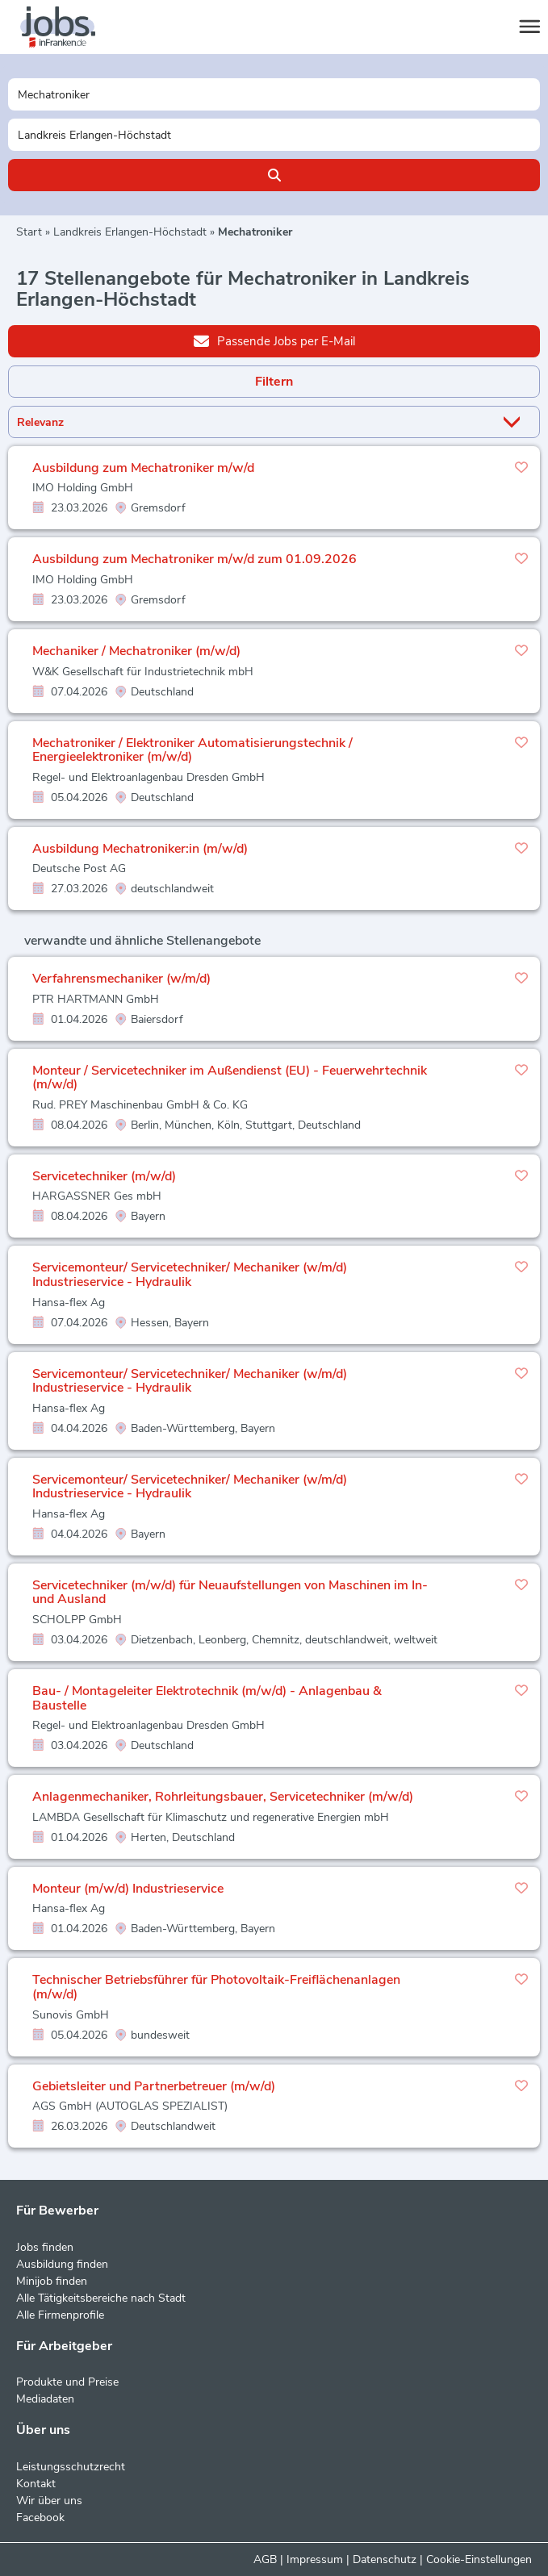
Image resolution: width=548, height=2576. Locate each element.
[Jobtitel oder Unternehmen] (274, 94)
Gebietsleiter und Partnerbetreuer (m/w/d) (153, 2086)
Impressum (315, 2559)
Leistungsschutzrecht (70, 2466)
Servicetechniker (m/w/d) (104, 1176)
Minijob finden (51, 2281)
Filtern (274, 381)
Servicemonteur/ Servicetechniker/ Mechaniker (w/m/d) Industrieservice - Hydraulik (189, 1275)
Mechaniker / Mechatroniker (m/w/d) (136, 651)
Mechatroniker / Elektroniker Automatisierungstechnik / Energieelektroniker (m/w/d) (192, 750)
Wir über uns (49, 2500)
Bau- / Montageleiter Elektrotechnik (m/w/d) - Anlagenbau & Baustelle (207, 1698)
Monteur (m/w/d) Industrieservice (128, 1889)
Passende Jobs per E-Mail (274, 340)
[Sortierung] (254, 422)
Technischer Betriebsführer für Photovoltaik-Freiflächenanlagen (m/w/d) (216, 1987)
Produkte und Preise (67, 2382)
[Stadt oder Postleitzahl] (274, 135)
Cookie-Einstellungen (479, 2559)
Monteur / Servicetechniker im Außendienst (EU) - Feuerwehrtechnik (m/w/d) (229, 1078)
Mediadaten (45, 2399)
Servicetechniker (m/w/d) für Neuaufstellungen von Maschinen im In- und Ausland (230, 1592)
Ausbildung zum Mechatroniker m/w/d (143, 468)
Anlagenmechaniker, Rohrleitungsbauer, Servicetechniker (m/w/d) (222, 1797)
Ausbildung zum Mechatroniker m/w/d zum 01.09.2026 (194, 559)
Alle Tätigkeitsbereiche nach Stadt (101, 2298)
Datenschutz (384, 2559)
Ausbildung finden (62, 2264)
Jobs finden (44, 2247)
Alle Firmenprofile (60, 2315)
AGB (265, 2559)
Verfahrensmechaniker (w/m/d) (121, 978)
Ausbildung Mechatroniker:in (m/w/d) (140, 849)
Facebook (40, 2517)
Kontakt (36, 2483)
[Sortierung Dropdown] (515, 422)
